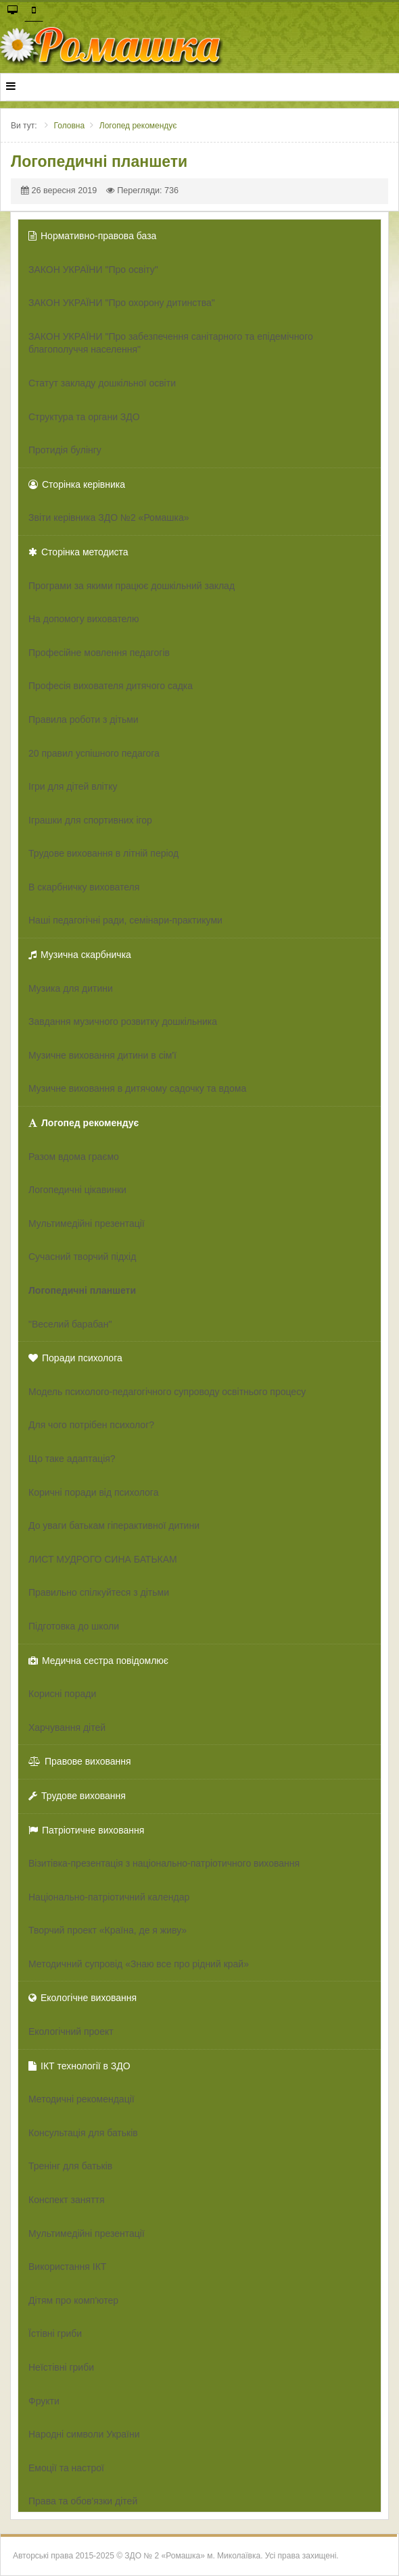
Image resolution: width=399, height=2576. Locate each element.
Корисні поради (62, 1693)
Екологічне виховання (82, 1997)
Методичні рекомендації (81, 2099)
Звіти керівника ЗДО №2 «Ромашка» (108, 517)
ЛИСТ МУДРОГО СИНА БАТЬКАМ (102, 1559)
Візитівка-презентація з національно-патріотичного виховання (164, 1863)
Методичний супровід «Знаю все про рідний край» (138, 1964)
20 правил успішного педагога (94, 753)
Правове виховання (79, 1761)
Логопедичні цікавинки (77, 1189)
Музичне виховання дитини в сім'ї (102, 1055)
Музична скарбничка (79, 954)
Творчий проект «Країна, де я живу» (107, 1930)
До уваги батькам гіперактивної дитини (114, 1525)
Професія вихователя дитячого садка (110, 685)
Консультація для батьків (83, 2132)
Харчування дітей (66, 1727)
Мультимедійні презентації (86, 1223)
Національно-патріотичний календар (108, 1897)
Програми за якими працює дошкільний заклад (131, 585)
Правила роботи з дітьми (83, 719)
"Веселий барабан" (70, 1324)
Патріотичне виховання (86, 1830)
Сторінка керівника (76, 484)
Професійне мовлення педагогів (99, 652)
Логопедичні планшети (82, 1290)
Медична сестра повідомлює (98, 1660)
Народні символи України (84, 2434)
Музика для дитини (70, 988)
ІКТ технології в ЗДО (79, 2066)
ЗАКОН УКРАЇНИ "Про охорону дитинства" (121, 302)
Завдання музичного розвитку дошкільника (122, 1021)
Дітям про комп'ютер (73, 2300)
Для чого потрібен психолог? (91, 1424)
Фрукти (44, 2401)
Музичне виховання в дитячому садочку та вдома (137, 1088)
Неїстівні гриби (61, 2367)
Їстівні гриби (55, 2333)
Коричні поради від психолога (93, 1492)
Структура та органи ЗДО (84, 416)
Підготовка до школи (73, 1626)
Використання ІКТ (67, 2266)
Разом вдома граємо (73, 1156)
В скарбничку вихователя (83, 887)
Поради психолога (75, 1358)
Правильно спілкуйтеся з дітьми (98, 1592)
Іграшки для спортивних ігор (90, 820)
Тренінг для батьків (70, 2166)
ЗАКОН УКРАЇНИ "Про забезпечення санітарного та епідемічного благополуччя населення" (170, 343)
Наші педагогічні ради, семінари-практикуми (125, 920)
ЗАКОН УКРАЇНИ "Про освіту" (93, 269)
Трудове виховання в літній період (103, 853)
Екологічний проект (71, 2031)
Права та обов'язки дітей (82, 2501)
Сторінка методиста (78, 552)
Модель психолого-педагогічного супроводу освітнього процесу (167, 1391)
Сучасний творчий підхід (82, 1256)
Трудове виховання (77, 1795)
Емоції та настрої (66, 2468)
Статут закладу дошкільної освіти (102, 383)
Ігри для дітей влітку (72, 786)
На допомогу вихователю (83, 618)
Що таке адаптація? (72, 1458)
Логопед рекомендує (83, 1122)
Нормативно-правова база (92, 235)
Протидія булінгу (64, 450)
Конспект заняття (66, 2199)
